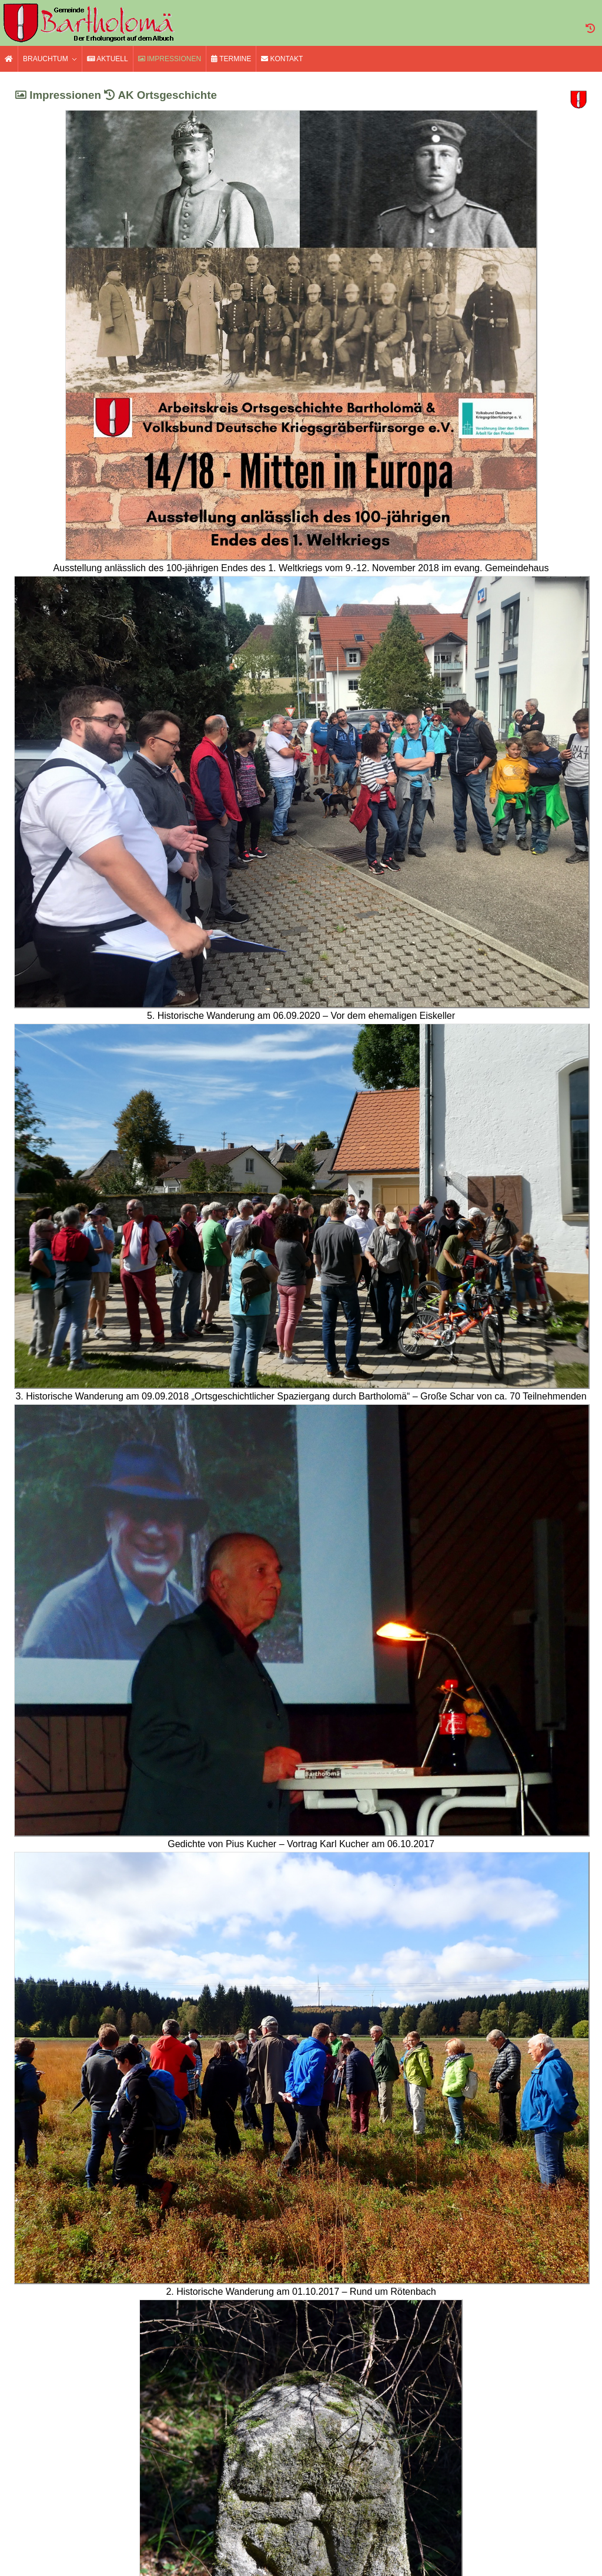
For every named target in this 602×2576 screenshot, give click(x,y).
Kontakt (282, 59)
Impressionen (169, 59)
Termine (231, 59)
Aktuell (107, 59)
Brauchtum (45, 59)
